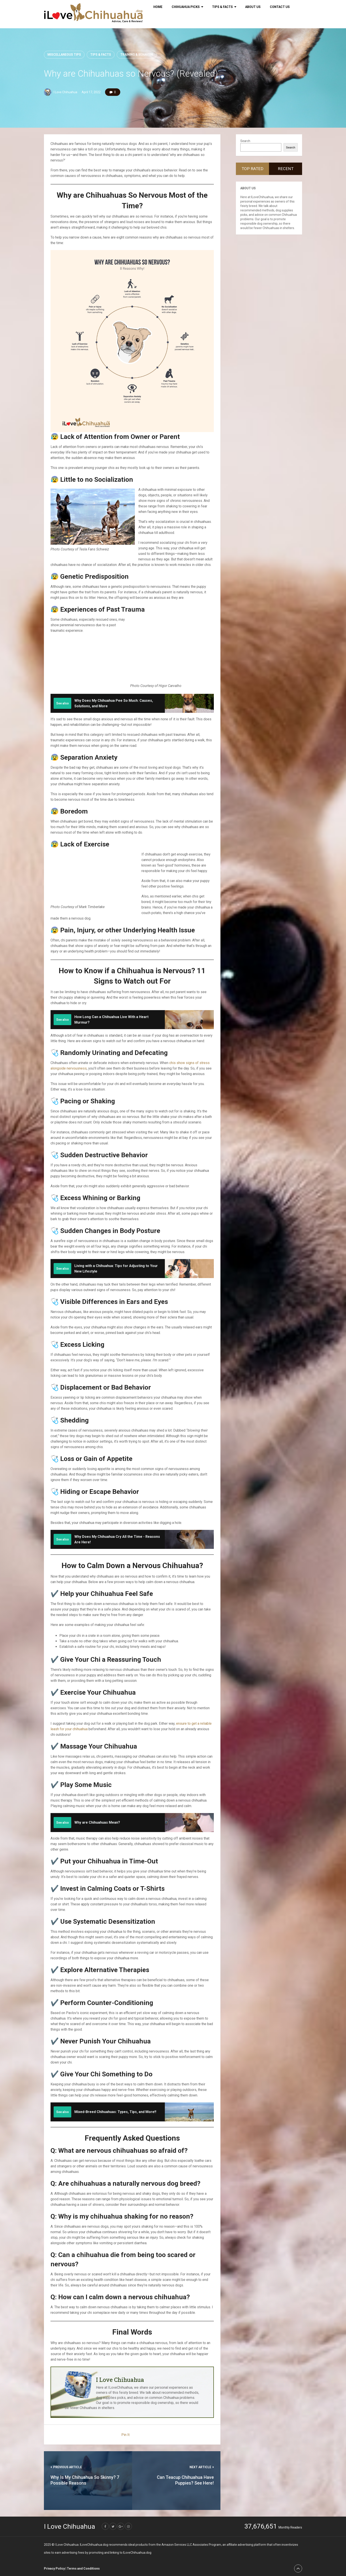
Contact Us (280, 7)
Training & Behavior (136, 54)
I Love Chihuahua (65, 92)
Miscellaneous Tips (64, 54)
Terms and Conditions (83, 2568)
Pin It (125, 2435)
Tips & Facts (222, 7)
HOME (157, 7)
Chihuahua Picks (186, 7)
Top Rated (252, 168)
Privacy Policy (54, 2568)
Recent (285, 168)
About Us (253, 7)
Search (245, 141)
